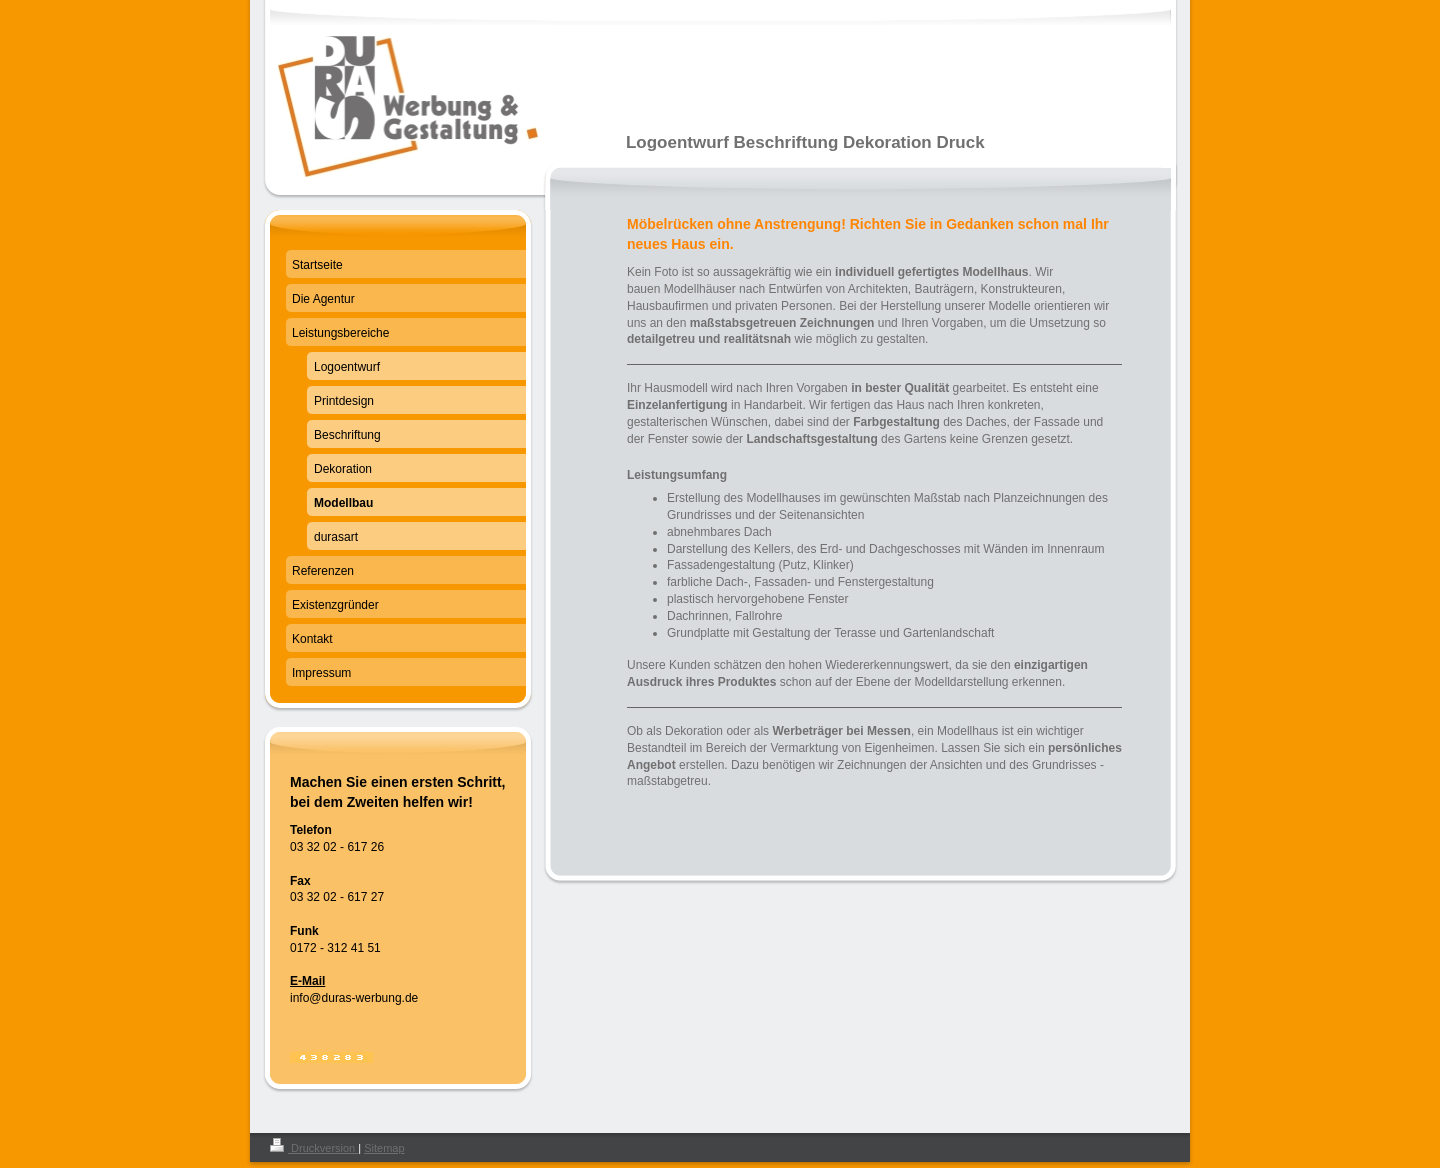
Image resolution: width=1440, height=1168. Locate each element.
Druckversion (314, 1148)
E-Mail (307, 981)
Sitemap (384, 1148)
